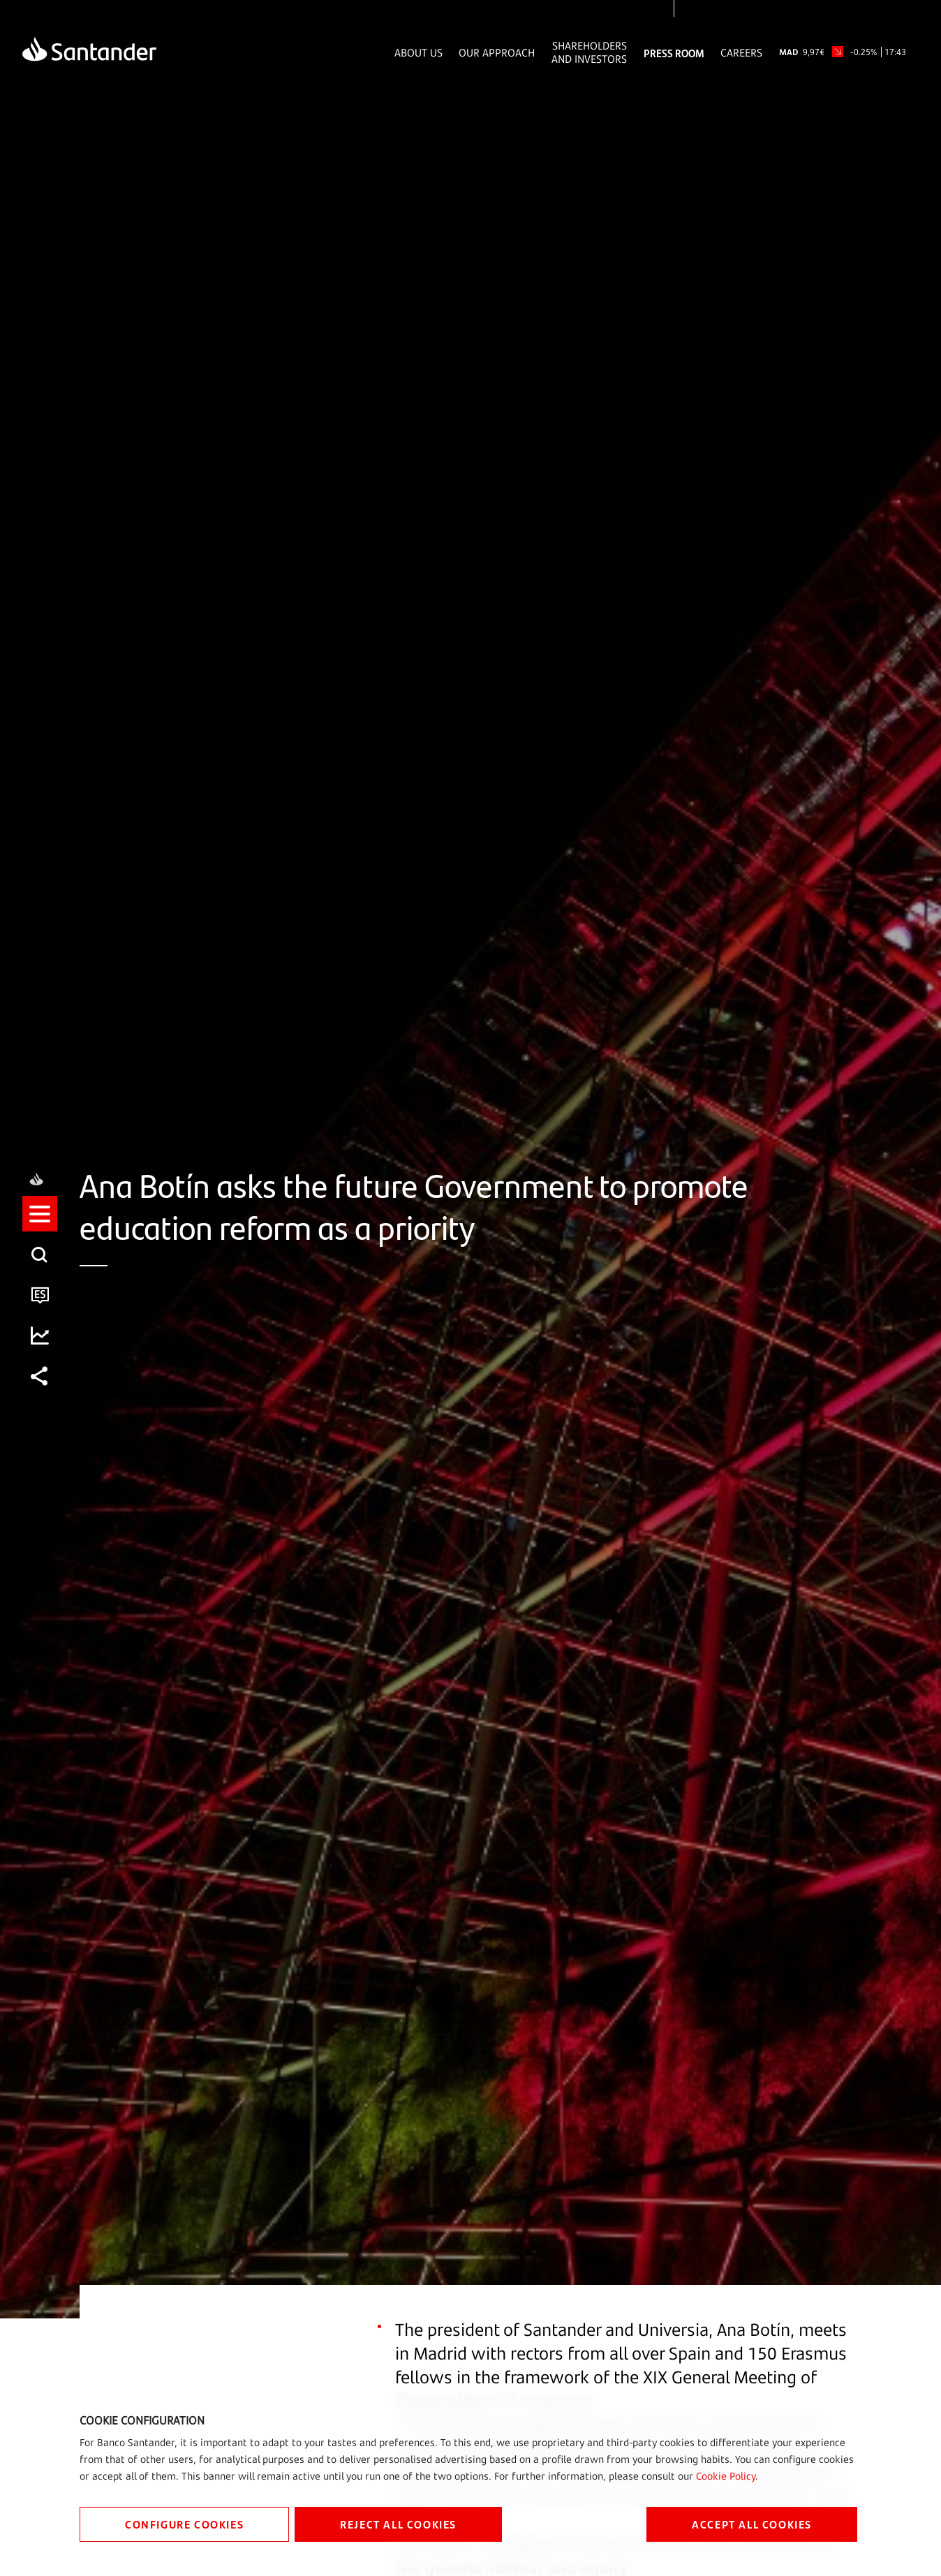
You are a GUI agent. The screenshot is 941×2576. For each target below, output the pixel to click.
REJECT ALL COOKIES (398, 2524)
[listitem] (39, 1227)
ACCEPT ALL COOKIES (752, 2524)
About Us (418, 52)
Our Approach (497, 52)
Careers (741, 52)
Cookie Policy (725, 2475)
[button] (39, 1227)
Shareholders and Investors (589, 52)
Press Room (674, 52)
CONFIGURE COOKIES (184, 2524)
